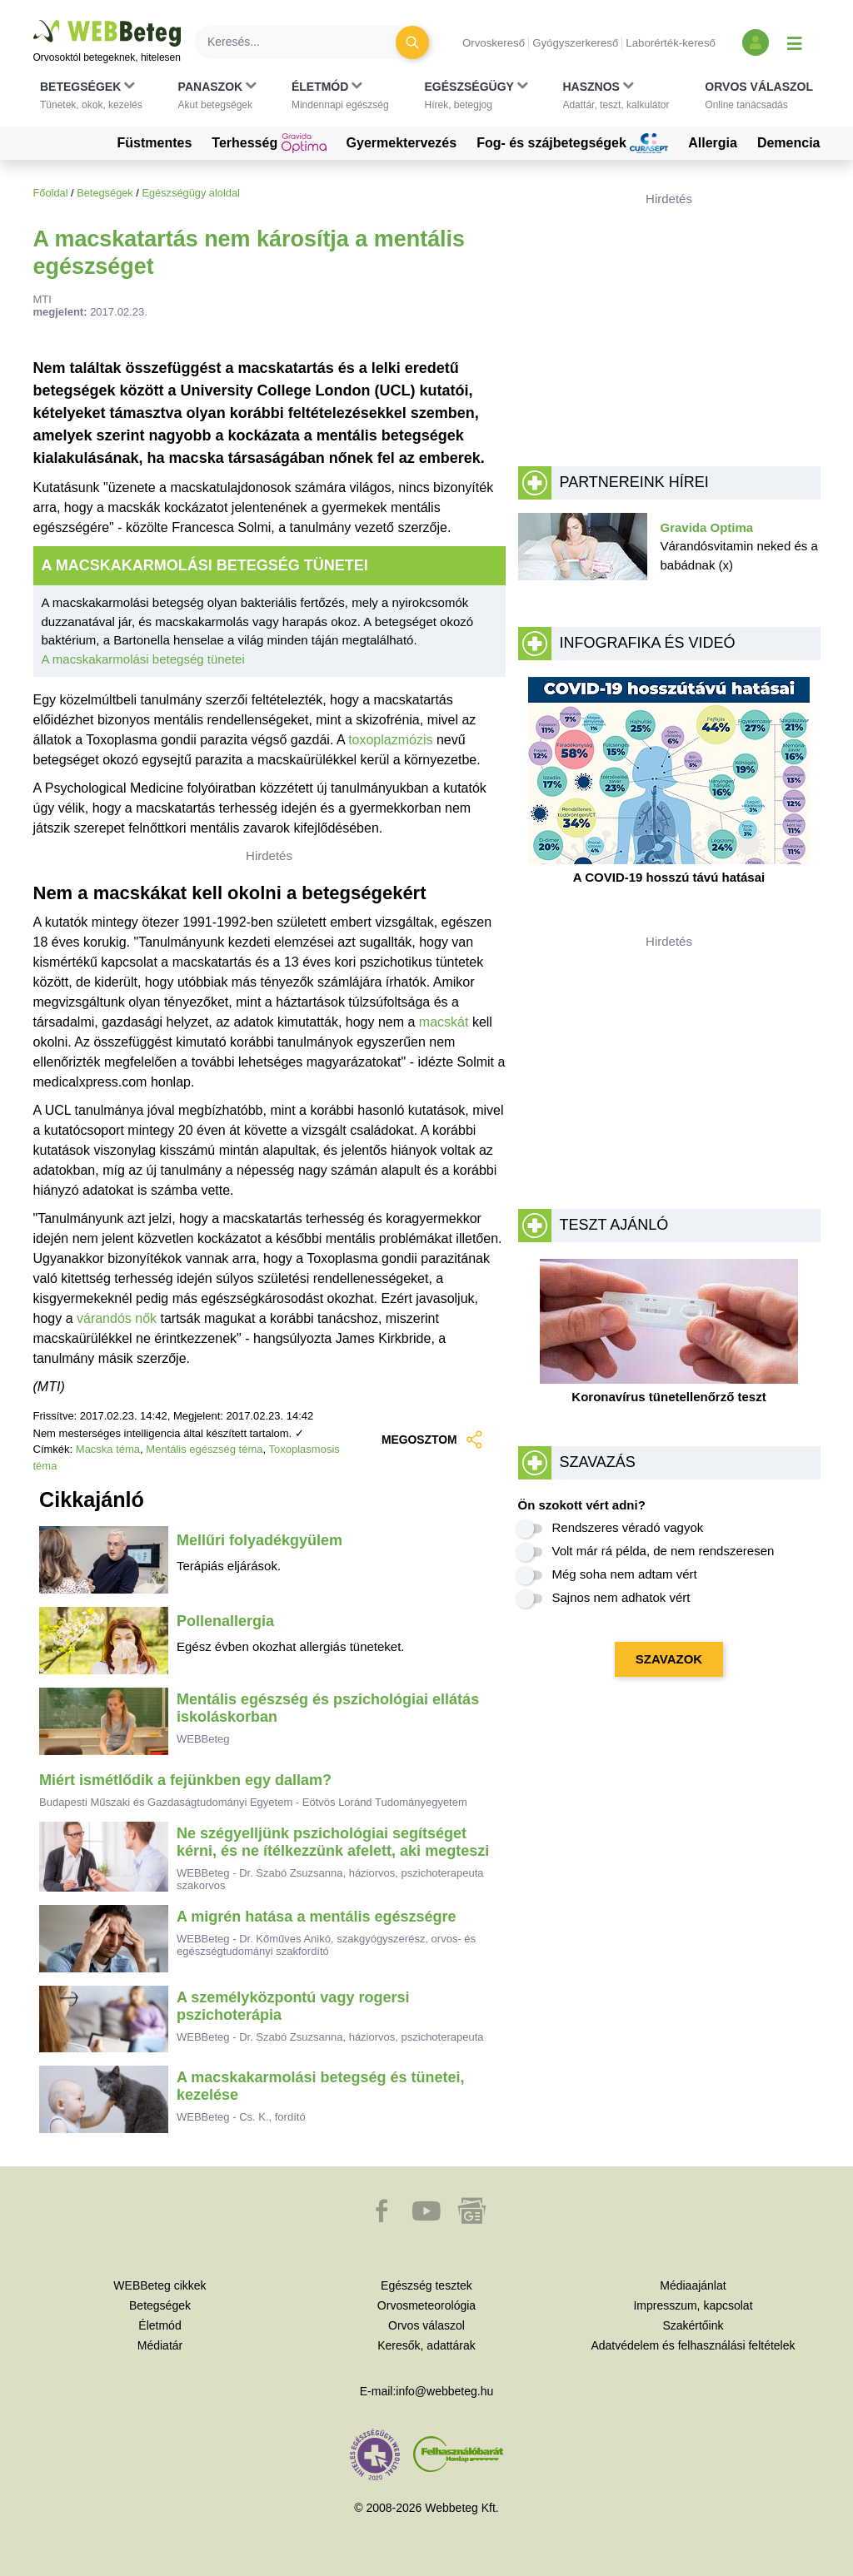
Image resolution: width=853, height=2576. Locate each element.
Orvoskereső (493, 43)
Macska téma (108, 1449)
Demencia (789, 143)
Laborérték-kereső (671, 43)
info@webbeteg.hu (444, 2391)
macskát (444, 1022)
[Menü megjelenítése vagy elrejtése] (794, 42)
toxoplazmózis (390, 740)
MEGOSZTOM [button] (433, 1440)
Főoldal (50, 192)
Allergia (712, 143)
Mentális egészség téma (204, 1449)
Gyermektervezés (402, 143)
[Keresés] (305, 42)
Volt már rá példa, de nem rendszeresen (663, 1551)
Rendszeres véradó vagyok (628, 1527)
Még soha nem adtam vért (624, 1574)
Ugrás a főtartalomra (33, 20)
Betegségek (105, 192)
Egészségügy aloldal (190, 192)
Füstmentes (154, 143)
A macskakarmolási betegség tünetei (143, 659)
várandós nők (117, 1318)
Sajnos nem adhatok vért (621, 1597)
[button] (91, 96)
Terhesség (269, 143)
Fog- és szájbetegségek (572, 143)
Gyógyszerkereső (575, 43)
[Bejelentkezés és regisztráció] (755, 42)
